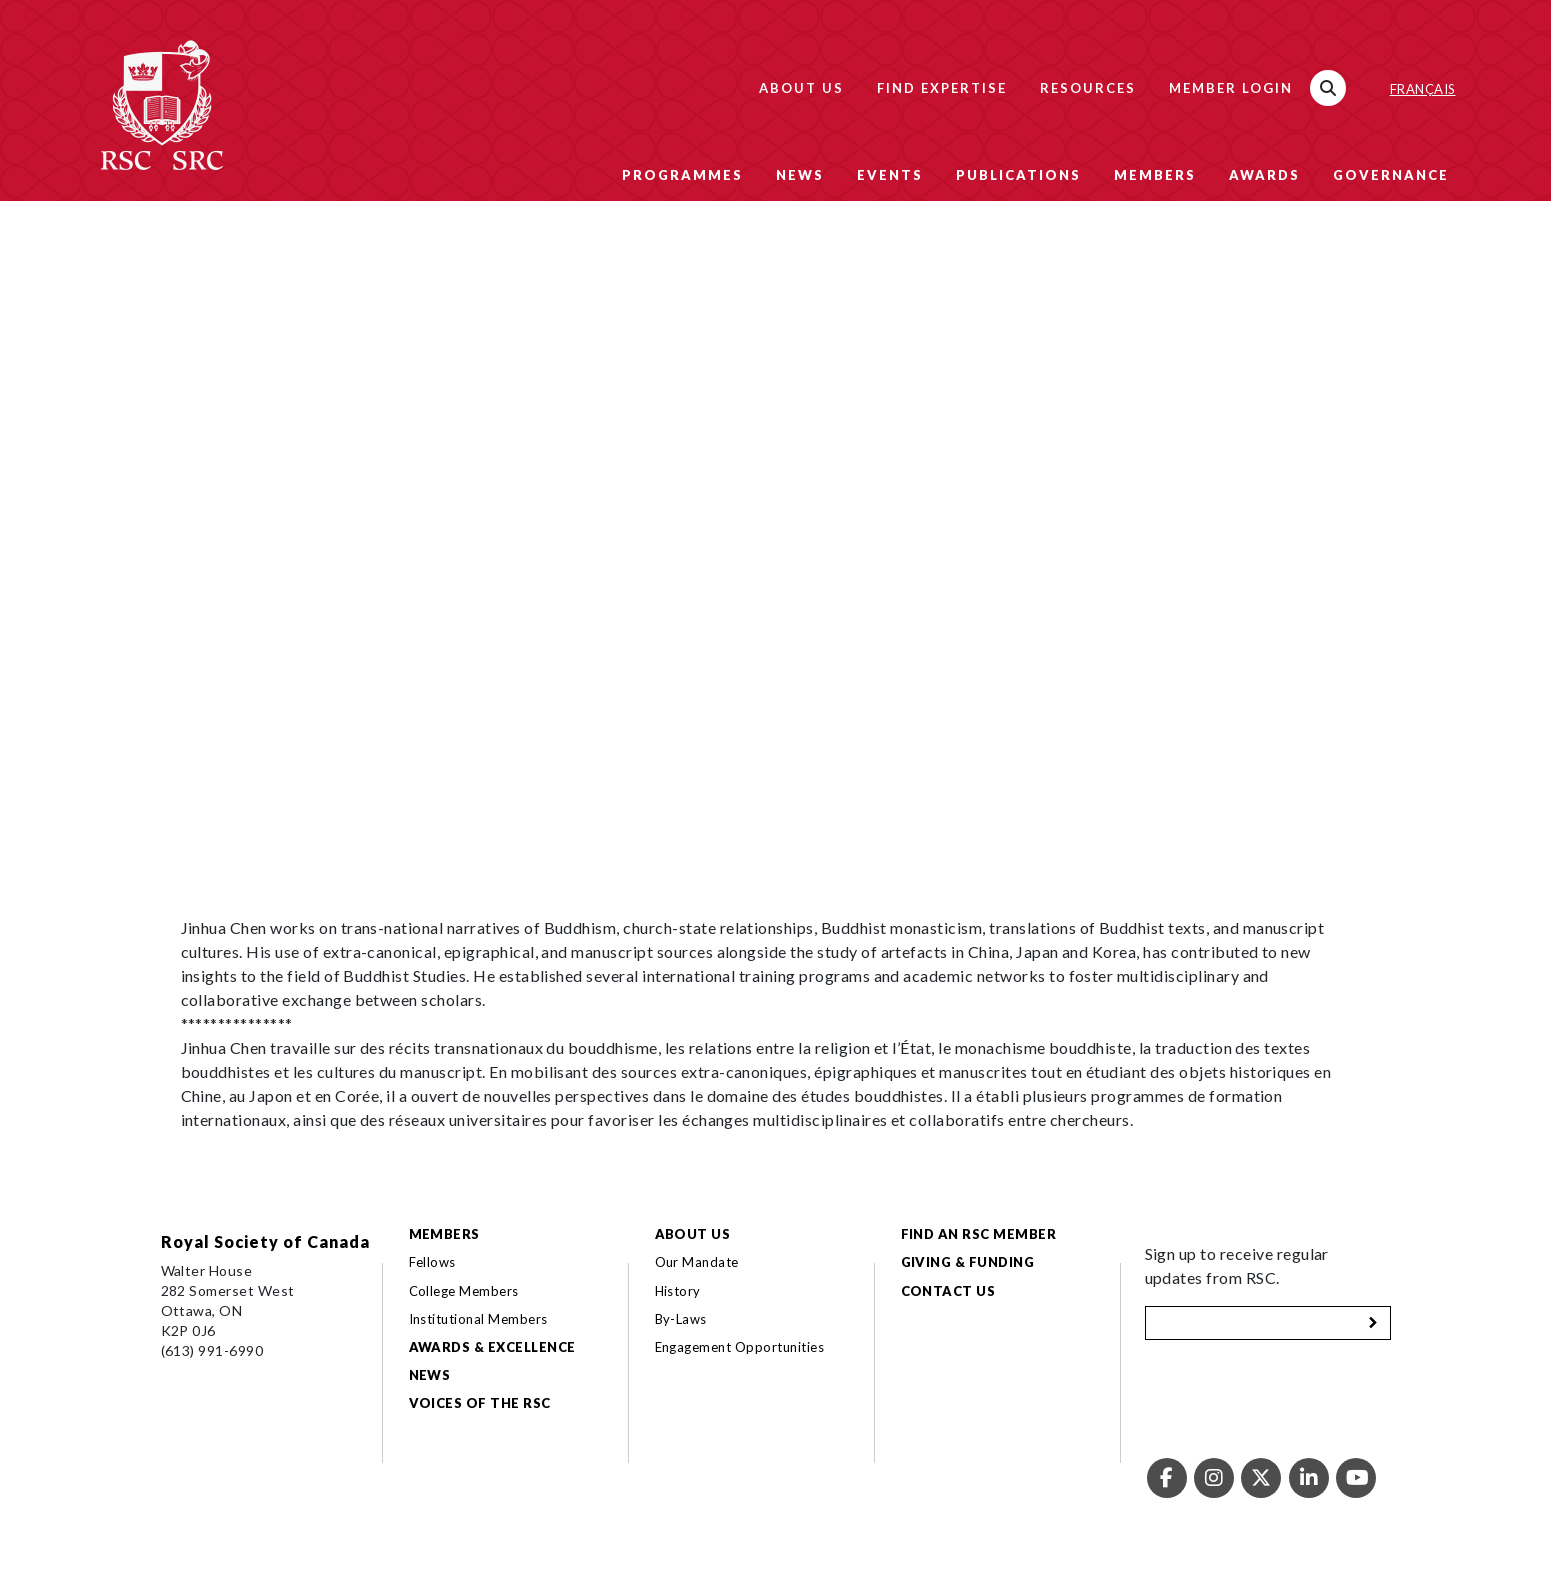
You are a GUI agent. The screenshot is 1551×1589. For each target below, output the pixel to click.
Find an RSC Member (979, 1234)
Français (1423, 89)
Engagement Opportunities (740, 1347)
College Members (464, 1291)
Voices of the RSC (480, 1403)
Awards (1264, 175)
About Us (801, 88)
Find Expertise (942, 88)
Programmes (682, 175)
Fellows (432, 1262)
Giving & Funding (968, 1262)
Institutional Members (478, 1319)
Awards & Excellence (492, 1347)
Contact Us (948, 1291)
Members (1155, 175)
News (800, 175)
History (678, 1291)
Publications (1018, 175)
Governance (1391, 175)
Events (890, 175)
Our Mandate (697, 1262)
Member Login (1231, 88)
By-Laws (681, 1319)
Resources (1088, 88)
